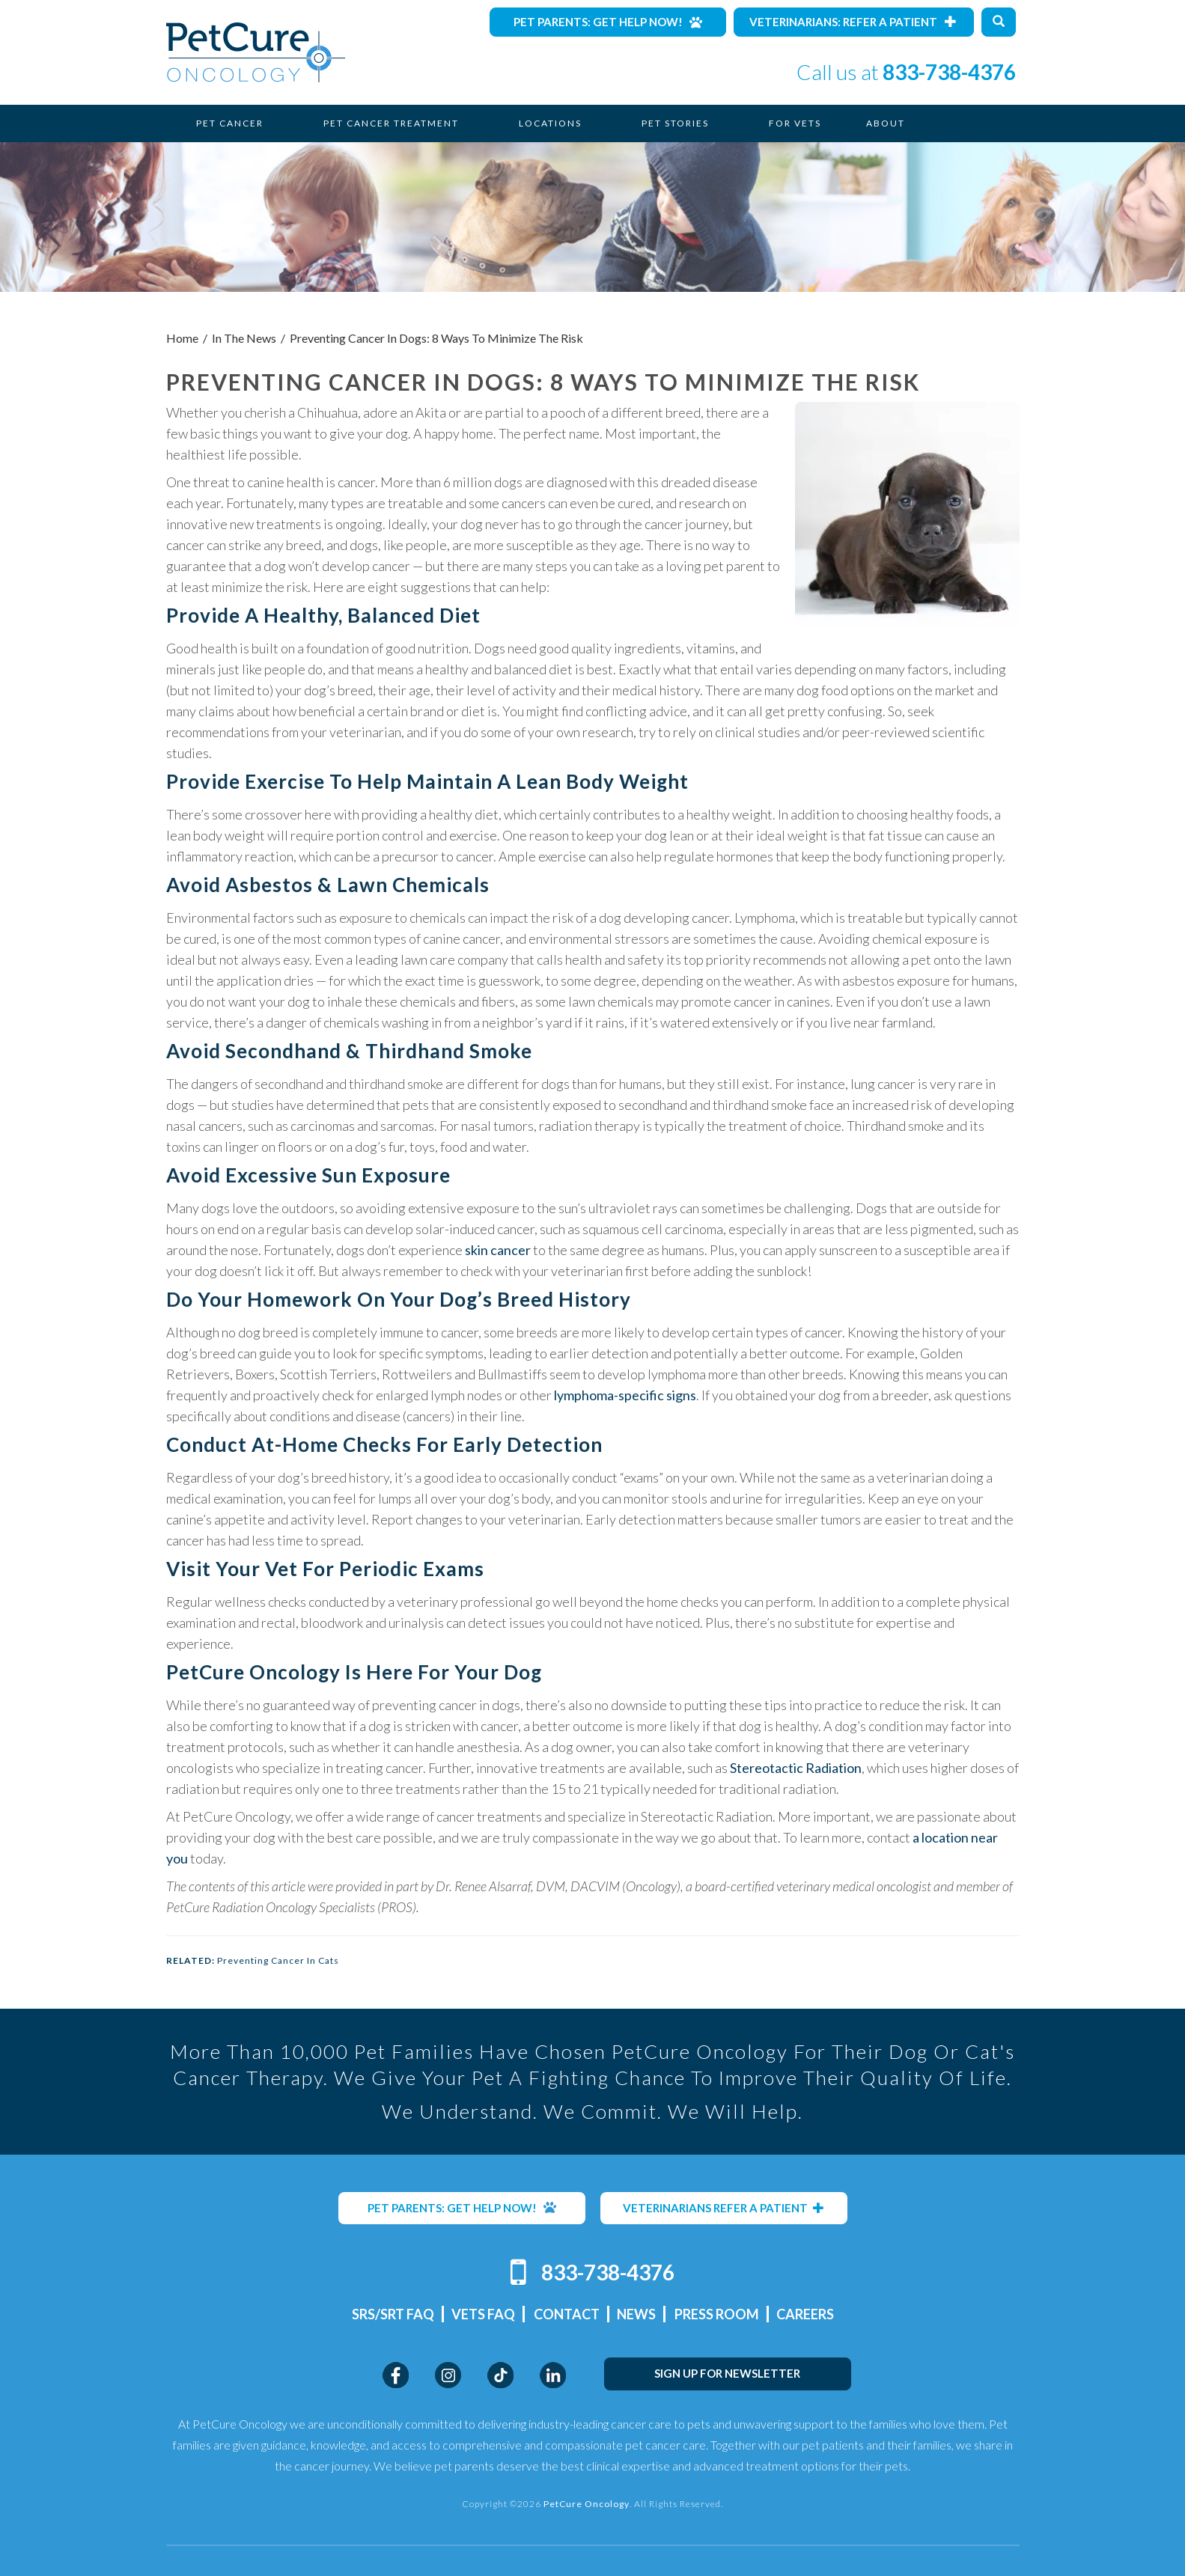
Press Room (716, 2314)
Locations (550, 123)
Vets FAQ (483, 2314)
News (636, 2314)
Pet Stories (675, 123)
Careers (805, 2314)
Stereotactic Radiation (796, 1767)
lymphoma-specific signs (625, 1395)
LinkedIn (553, 2375)
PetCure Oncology (255, 52)
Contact (567, 2314)
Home (182, 338)
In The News (244, 338)
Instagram (448, 2375)
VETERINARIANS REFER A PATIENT (723, 2208)
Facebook (396, 2375)
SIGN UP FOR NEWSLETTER (727, 2373)
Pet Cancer (229, 123)
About (885, 123)
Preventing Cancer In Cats (278, 1960)
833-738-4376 (949, 72)
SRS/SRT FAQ (393, 2314)
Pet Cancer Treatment (391, 123)
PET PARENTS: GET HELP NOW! (462, 2208)
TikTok (500, 2375)
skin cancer (498, 1250)
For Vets (795, 123)
